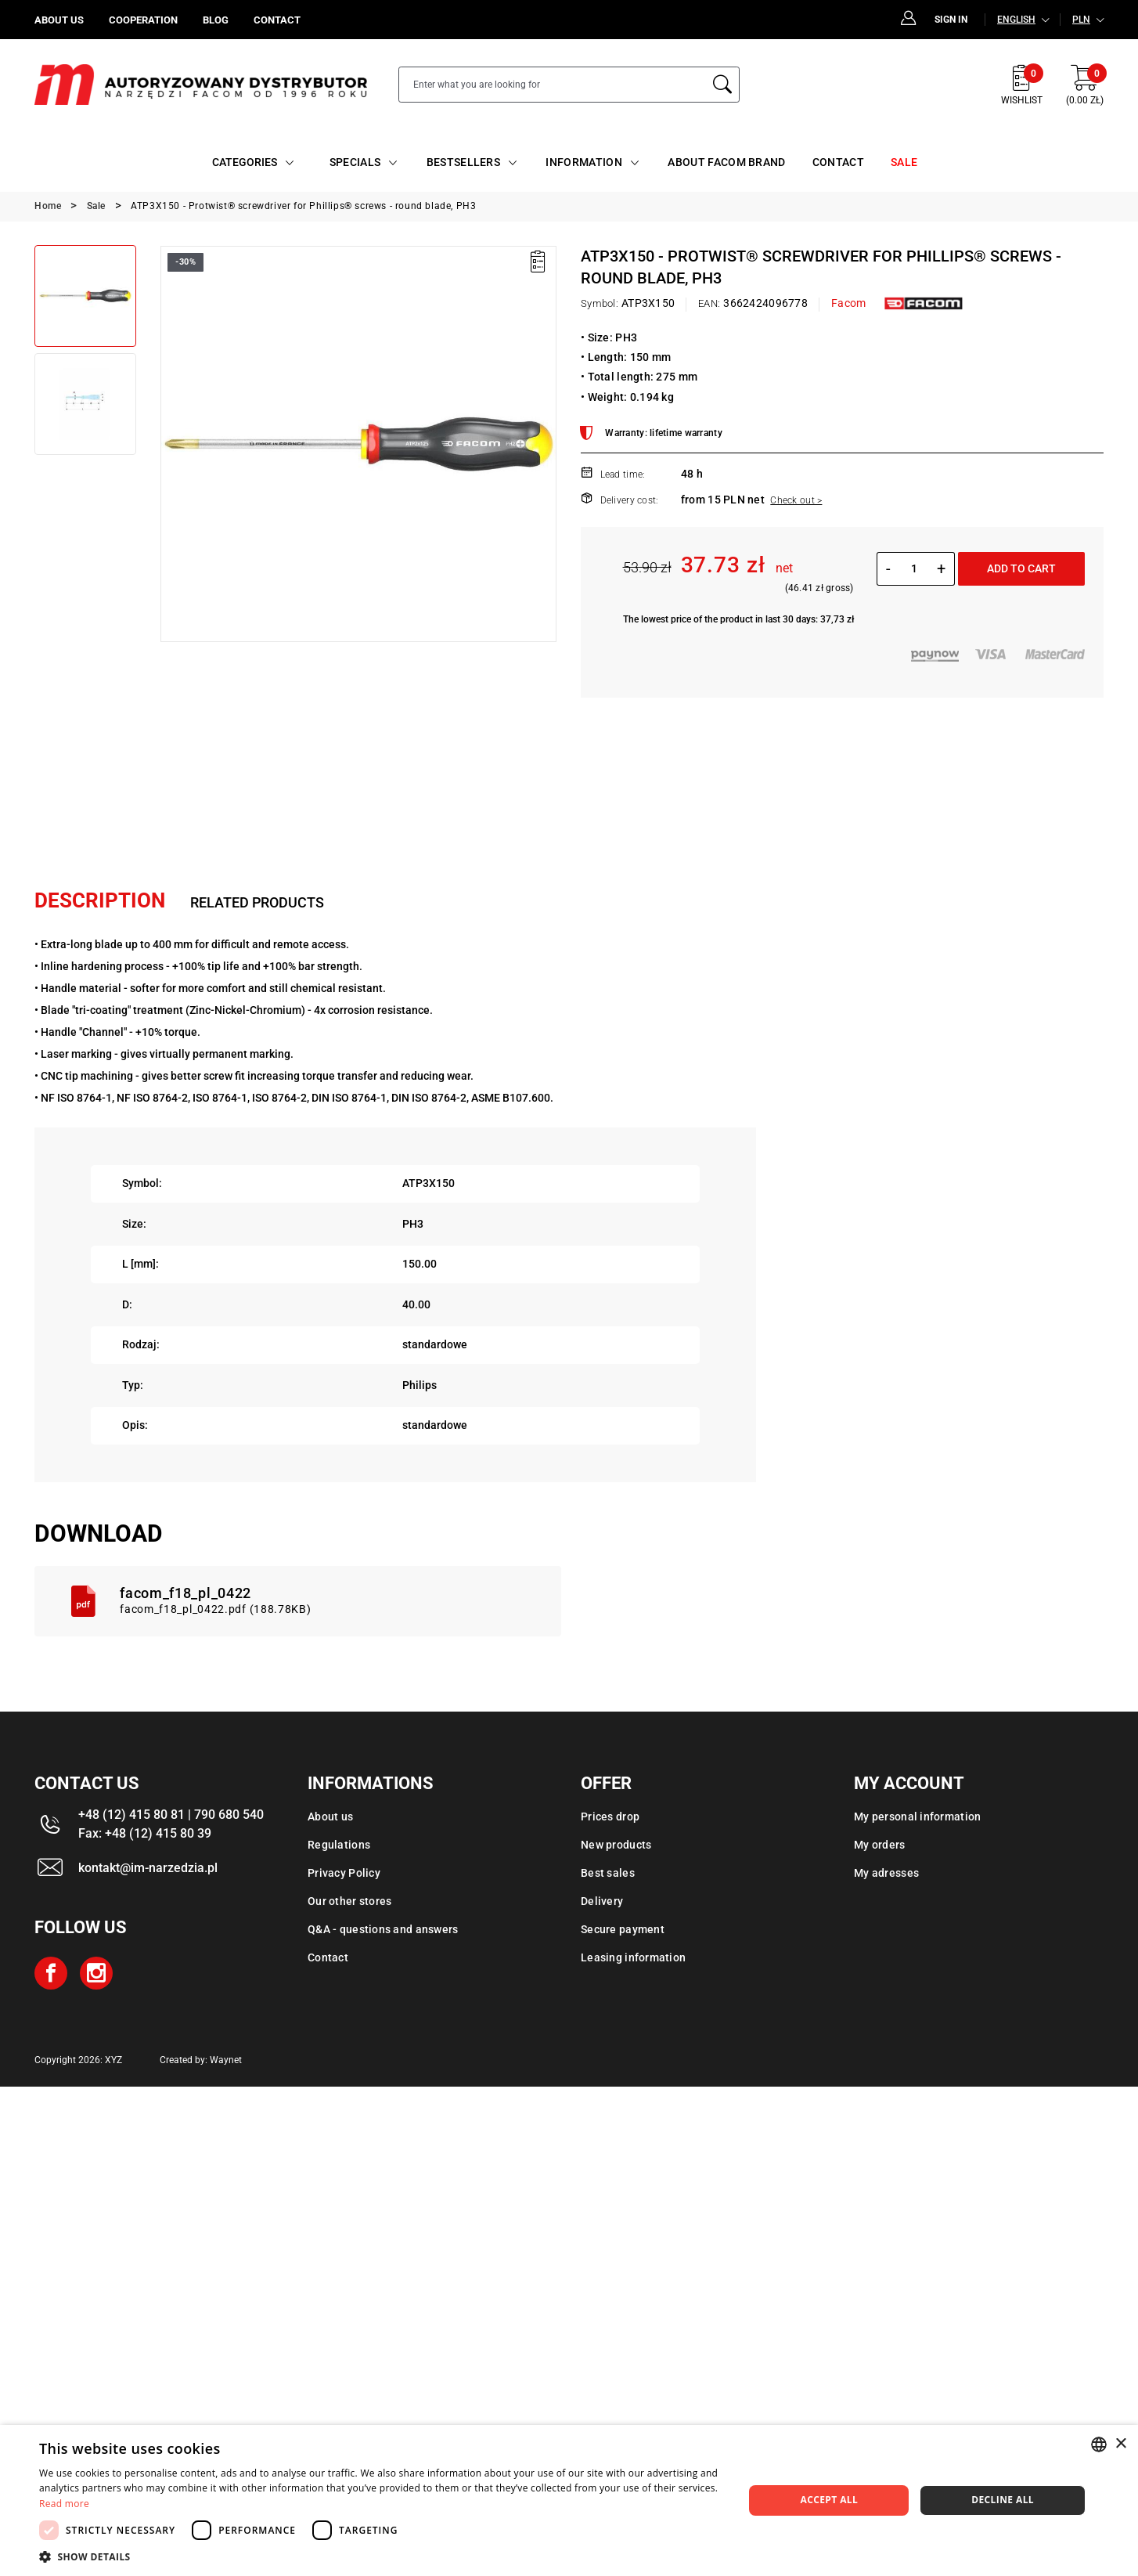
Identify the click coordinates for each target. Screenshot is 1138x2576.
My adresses (886, 1873)
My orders (880, 1844)
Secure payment (622, 1929)
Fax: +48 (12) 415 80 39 (144, 1833)
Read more (64, 2503)
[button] (381, 2556)
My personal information (917, 1816)
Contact (328, 1957)
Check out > (796, 500)
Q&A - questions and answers (383, 1929)
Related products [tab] (257, 902)
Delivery (602, 1901)
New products (616, 1844)
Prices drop (610, 1816)
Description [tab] (99, 900)
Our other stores (349, 1901)
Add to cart (1021, 568)
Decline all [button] (1002, 2499)
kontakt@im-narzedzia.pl (148, 1867)
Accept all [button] (829, 2499)
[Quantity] (913, 568)
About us (330, 1816)
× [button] (1120, 2444)
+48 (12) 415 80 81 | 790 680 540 (171, 1814)
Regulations (339, 1844)
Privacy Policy (344, 1873)
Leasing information (633, 1957)
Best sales (608, 1873)
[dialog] (569, 2500)
